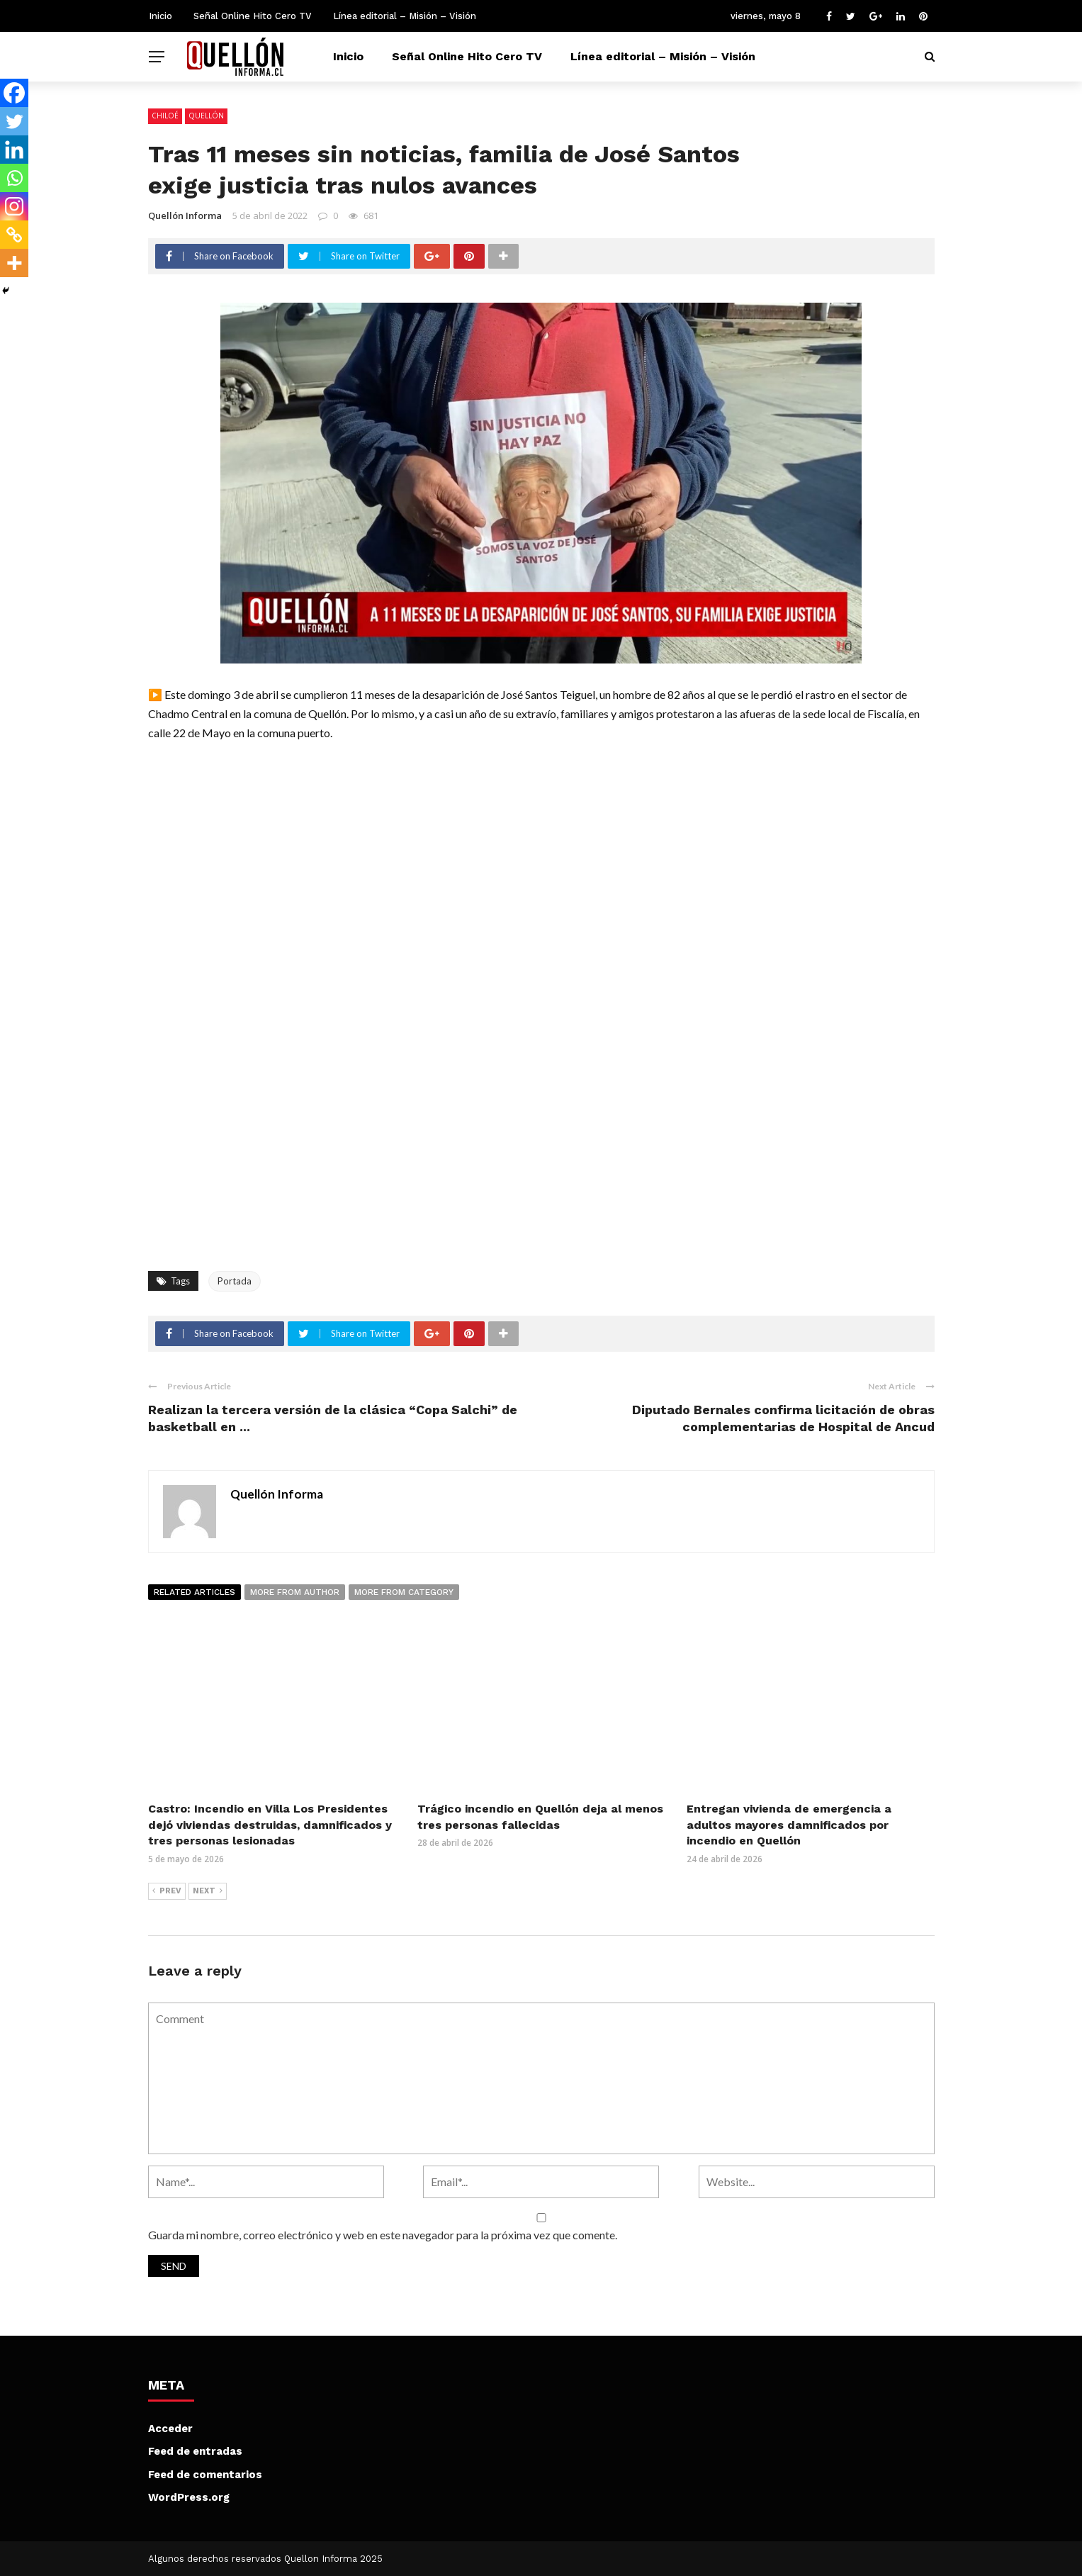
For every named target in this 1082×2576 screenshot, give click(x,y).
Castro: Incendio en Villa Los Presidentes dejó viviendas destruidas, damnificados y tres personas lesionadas (270, 1824)
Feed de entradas (195, 2451)
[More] (14, 263)
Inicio (160, 16)
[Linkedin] (14, 149)
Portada (235, 1281)
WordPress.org (189, 2497)
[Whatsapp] (14, 178)
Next (207, 1891)
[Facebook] (14, 93)
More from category (403, 1592)
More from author (294, 1592)
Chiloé (165, 116)
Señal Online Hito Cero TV (252, 16)
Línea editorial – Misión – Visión (404, 16)
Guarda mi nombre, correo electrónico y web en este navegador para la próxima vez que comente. (382, 2234)
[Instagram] (14, 206)
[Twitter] (14, 121)
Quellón (206, 116)
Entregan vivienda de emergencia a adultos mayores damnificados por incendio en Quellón (789, 1824)
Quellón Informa (185, 215)
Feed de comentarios (205, 2474)
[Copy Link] (14, 234)
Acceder (170, 2428)
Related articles (194, 1592)
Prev (166, 1891)
